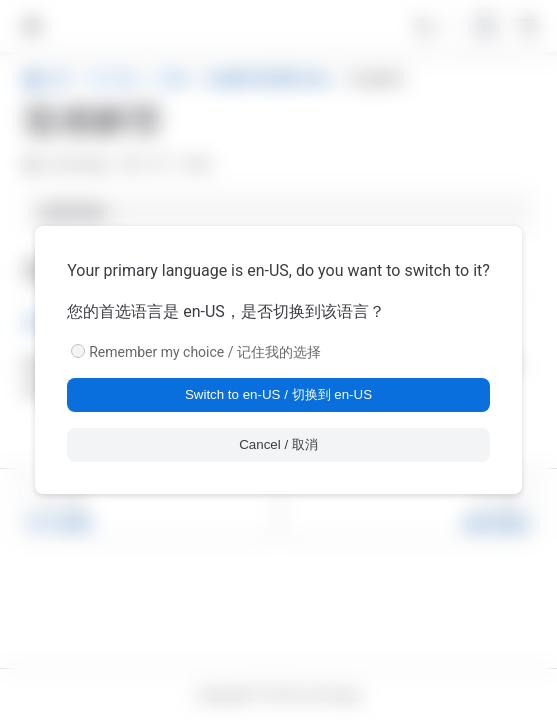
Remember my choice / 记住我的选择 (205, 352)
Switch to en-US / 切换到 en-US (278, 394)
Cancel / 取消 (278, 444)
